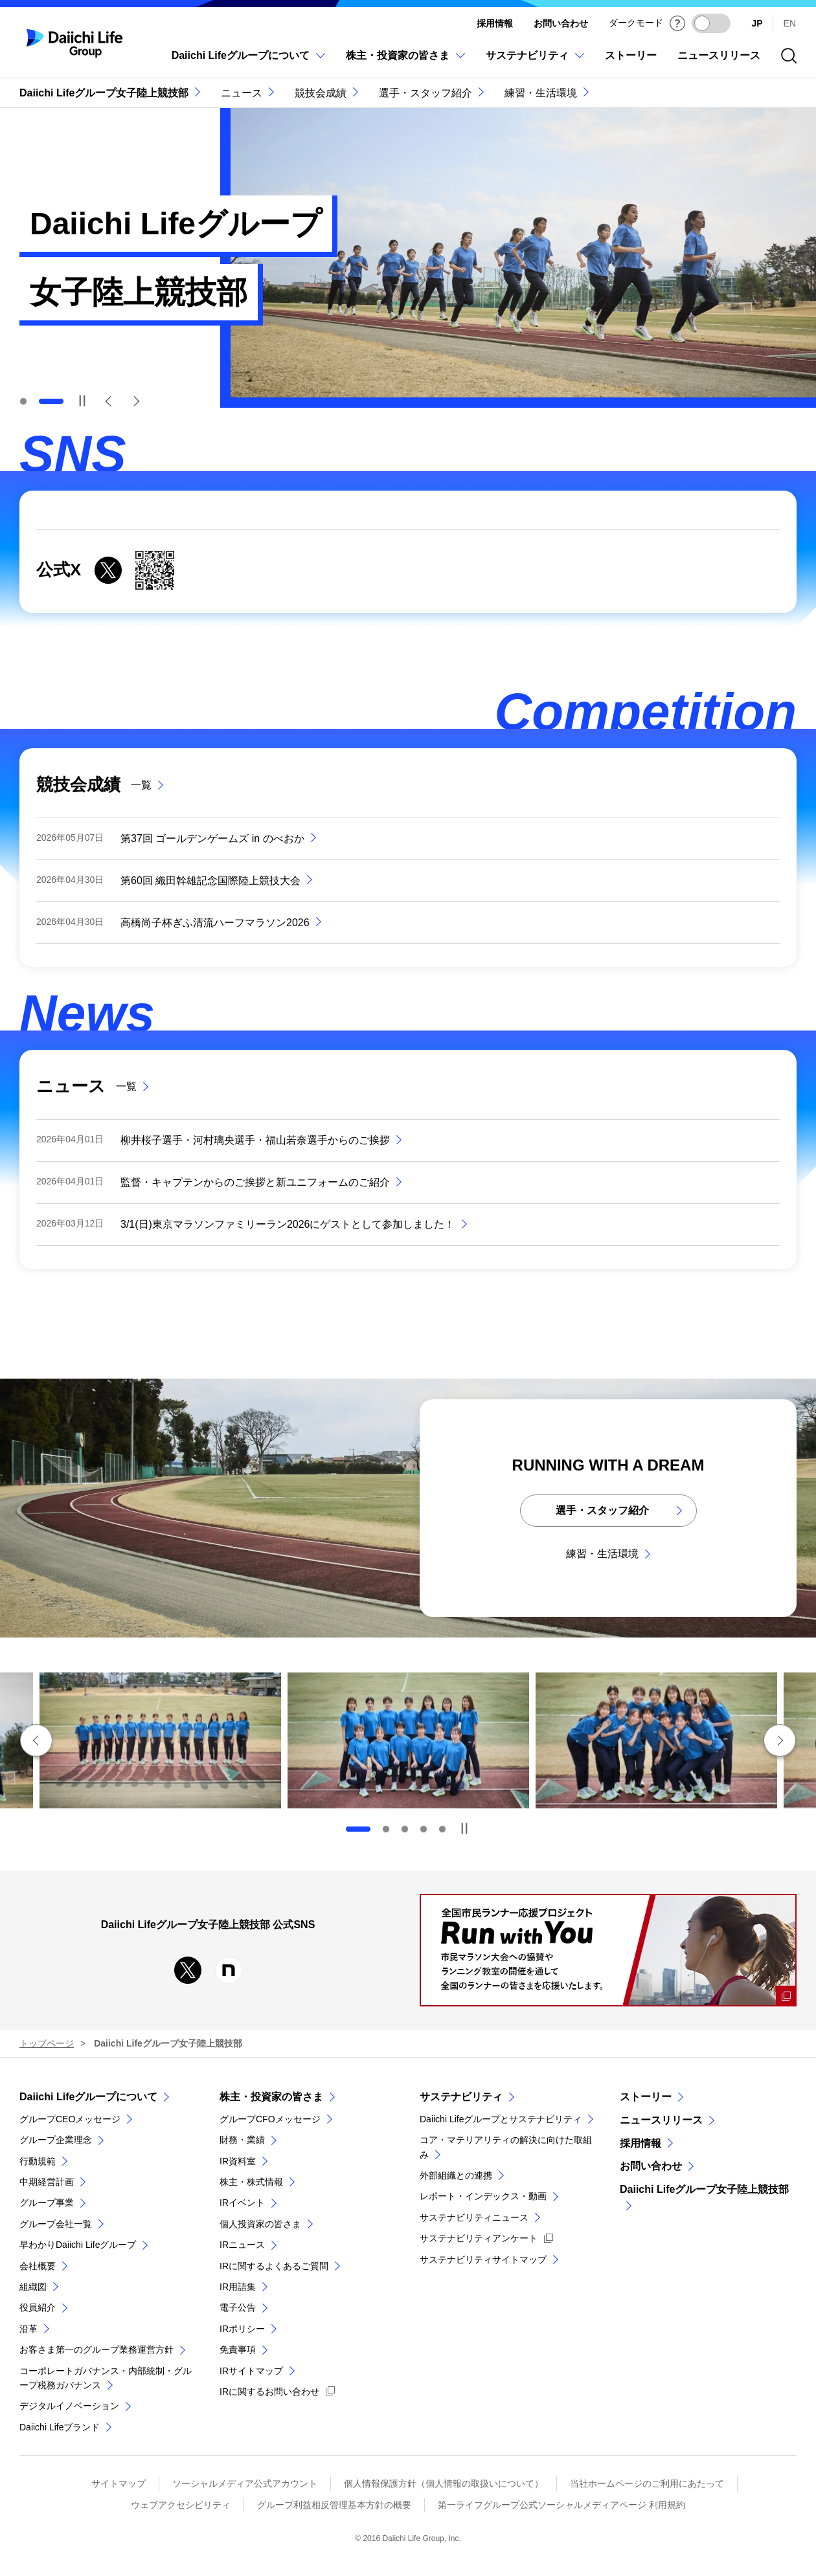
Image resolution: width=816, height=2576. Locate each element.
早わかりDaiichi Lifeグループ (77, 2244)
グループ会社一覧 (55, 2224)
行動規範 (37, 2161)
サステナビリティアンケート (479, 2238)
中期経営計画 (46, 2182)
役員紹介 (37, 2307)
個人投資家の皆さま (260, 2224)
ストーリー (646, 2096)
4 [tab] (423, 1829)
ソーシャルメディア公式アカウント (244, 2483)
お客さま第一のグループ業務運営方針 (96, 2349)
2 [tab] (386, 1829)
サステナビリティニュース (474, 2217)
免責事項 (238, 2349)
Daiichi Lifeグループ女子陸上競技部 (103, 92)
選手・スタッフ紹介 (425, 92)
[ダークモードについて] (677, 23)
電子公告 (238, 2307)
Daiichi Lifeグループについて (88, 2096)
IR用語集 (238, 2287)
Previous (108, 401)
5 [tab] (442, 1829)
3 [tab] (405, 1829)
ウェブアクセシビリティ (181, 2505)
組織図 (33, 2287)
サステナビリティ (461, 2096)
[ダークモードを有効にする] (711, 23)
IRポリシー (242, 2329)
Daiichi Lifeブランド (59, 2427)
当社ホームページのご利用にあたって (647, 2483)
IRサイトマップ (251, 2371)
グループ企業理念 (55, 2140)
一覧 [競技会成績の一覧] (141, 784)
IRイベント (242, 2202)
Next (136, 401)
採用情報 (495, 23)
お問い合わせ (561, 23)
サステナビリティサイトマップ (483, 2259)
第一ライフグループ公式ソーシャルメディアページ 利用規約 (561, 2505)
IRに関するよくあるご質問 (274, 2266)
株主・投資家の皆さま (271, 2096)
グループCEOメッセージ (69, 2119)
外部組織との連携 (456, 2175)
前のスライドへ (36, 1740)
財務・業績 (242, 2140)
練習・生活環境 (540, 92)
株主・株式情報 (251, 2182)
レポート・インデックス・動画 (483, 2196)
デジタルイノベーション (69, 2406)
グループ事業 (46, 2202)
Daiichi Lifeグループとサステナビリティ (501, 2119)
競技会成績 (320, 92)
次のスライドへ (780, 1740)
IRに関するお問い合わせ (269, 2391)
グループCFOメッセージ (270, 2119)
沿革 (28, 2329)
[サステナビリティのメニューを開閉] (535, 62)
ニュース (241, 92)
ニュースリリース (661, 2120)
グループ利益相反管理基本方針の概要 (334, 2505)
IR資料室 (238, 2161)
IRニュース (242, 2244)
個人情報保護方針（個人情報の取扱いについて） (443, 2483)
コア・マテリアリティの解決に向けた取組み (506, 2147)
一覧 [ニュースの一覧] (126, 1086)
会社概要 (37, 2266)
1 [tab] (23, 401)
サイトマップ (118, 2483)
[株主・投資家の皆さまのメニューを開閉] (405, 62)
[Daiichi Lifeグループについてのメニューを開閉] (248, 62)
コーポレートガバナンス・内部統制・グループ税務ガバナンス (105, 2378)
